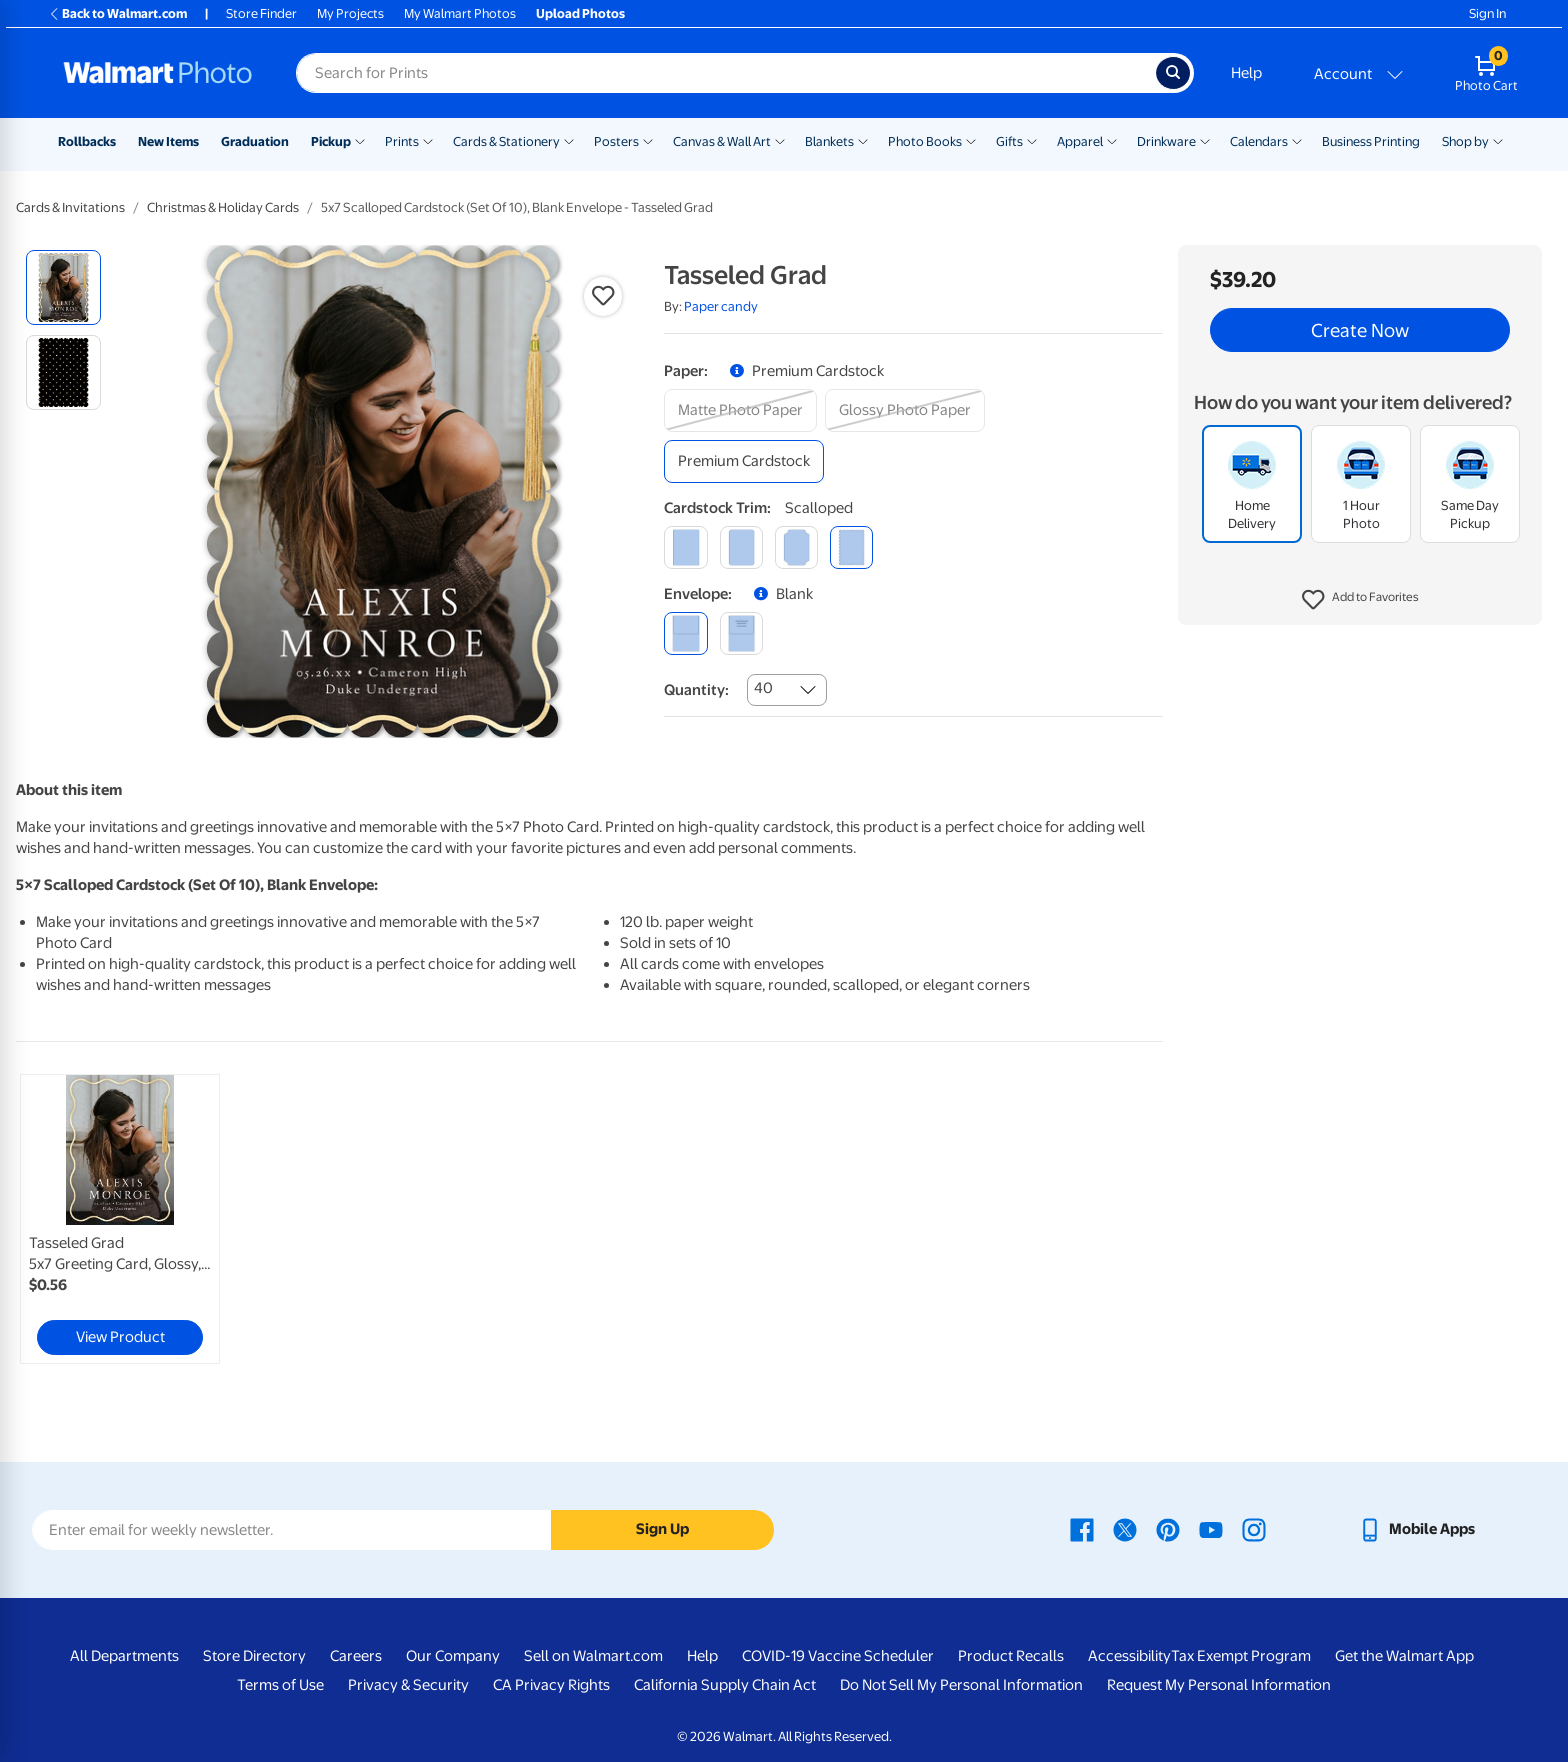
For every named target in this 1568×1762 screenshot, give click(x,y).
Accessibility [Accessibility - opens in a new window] (1129, 1656)
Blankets (829, 141)
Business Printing (1371, 141)
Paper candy (721, 306)
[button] (1360, 600)
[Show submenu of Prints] (428, 140)
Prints (402, 141)
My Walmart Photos (460, 13)
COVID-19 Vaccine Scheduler (838, 1656)
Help (1246, 73)
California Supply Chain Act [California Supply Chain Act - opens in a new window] (725, 1685)
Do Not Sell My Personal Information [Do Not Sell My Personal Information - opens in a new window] (961, 1685)
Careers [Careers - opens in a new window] (356, 1656)
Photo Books (925, 141)
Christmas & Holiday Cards (223, 207)
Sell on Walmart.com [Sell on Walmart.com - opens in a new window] (593, 1656)
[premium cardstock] (744, 461)
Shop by (1465, 141)
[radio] (63, 287)
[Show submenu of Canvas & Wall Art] (780, 140)
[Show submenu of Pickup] (360, 140)
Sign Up (662, 1529)
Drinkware (1166, 141)
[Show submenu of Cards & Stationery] (569, 140)
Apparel (1080, 141)
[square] (685, 547)
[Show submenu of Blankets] (863, 140)
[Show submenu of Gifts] (1032, 140)
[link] (120, 1219)
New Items (168, 141)
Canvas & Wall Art (722, 141)
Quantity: (696, 690)
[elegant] (796, 547)
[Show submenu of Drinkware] (1205, 140)
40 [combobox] (763, 688)
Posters (616, 141)
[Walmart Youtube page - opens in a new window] (1211, 1529)
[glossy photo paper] (905, 410)
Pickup (331, 141)
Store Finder (261, 13)
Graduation (255, 141)
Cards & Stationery (506, 141)
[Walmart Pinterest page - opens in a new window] (1168, 1529)
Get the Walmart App (1404, 1656)
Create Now (1360, 330)
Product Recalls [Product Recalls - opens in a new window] (1011, 1656)
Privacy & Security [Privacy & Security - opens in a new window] (408, 1685)
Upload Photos (580, 13)
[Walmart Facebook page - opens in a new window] (1082, 1529)
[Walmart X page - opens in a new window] (1125, 1529)
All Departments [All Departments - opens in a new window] (124, 1656)
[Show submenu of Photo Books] (971, 140)
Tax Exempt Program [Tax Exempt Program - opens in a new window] (1241, 1656)
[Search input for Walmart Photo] (726, 73)
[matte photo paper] (740, 410)
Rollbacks (87, 141)
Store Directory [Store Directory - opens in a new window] (254, 1656)
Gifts (1009, 141)
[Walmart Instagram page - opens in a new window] (1254, 1529)
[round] (741, 547)
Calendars (1259, 141)
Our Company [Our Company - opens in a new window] (453, 1656)
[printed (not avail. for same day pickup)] (741, 633)
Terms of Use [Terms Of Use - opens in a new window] (280, 1685)
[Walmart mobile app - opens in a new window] (1416, 1529)
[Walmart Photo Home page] (158, 73)
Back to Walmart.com (117, 13)
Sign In (1487, 13)
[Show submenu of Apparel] (1112, 140)
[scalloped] (851, 547)
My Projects (350, 13)
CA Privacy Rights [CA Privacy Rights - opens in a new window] (551, 1685)
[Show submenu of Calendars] (1297, 140)
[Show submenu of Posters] (648, 140)
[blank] (685, 633)
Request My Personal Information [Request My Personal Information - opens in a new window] (1219, 1685)
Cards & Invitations (70, 207)
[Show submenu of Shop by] (1498, 140)
